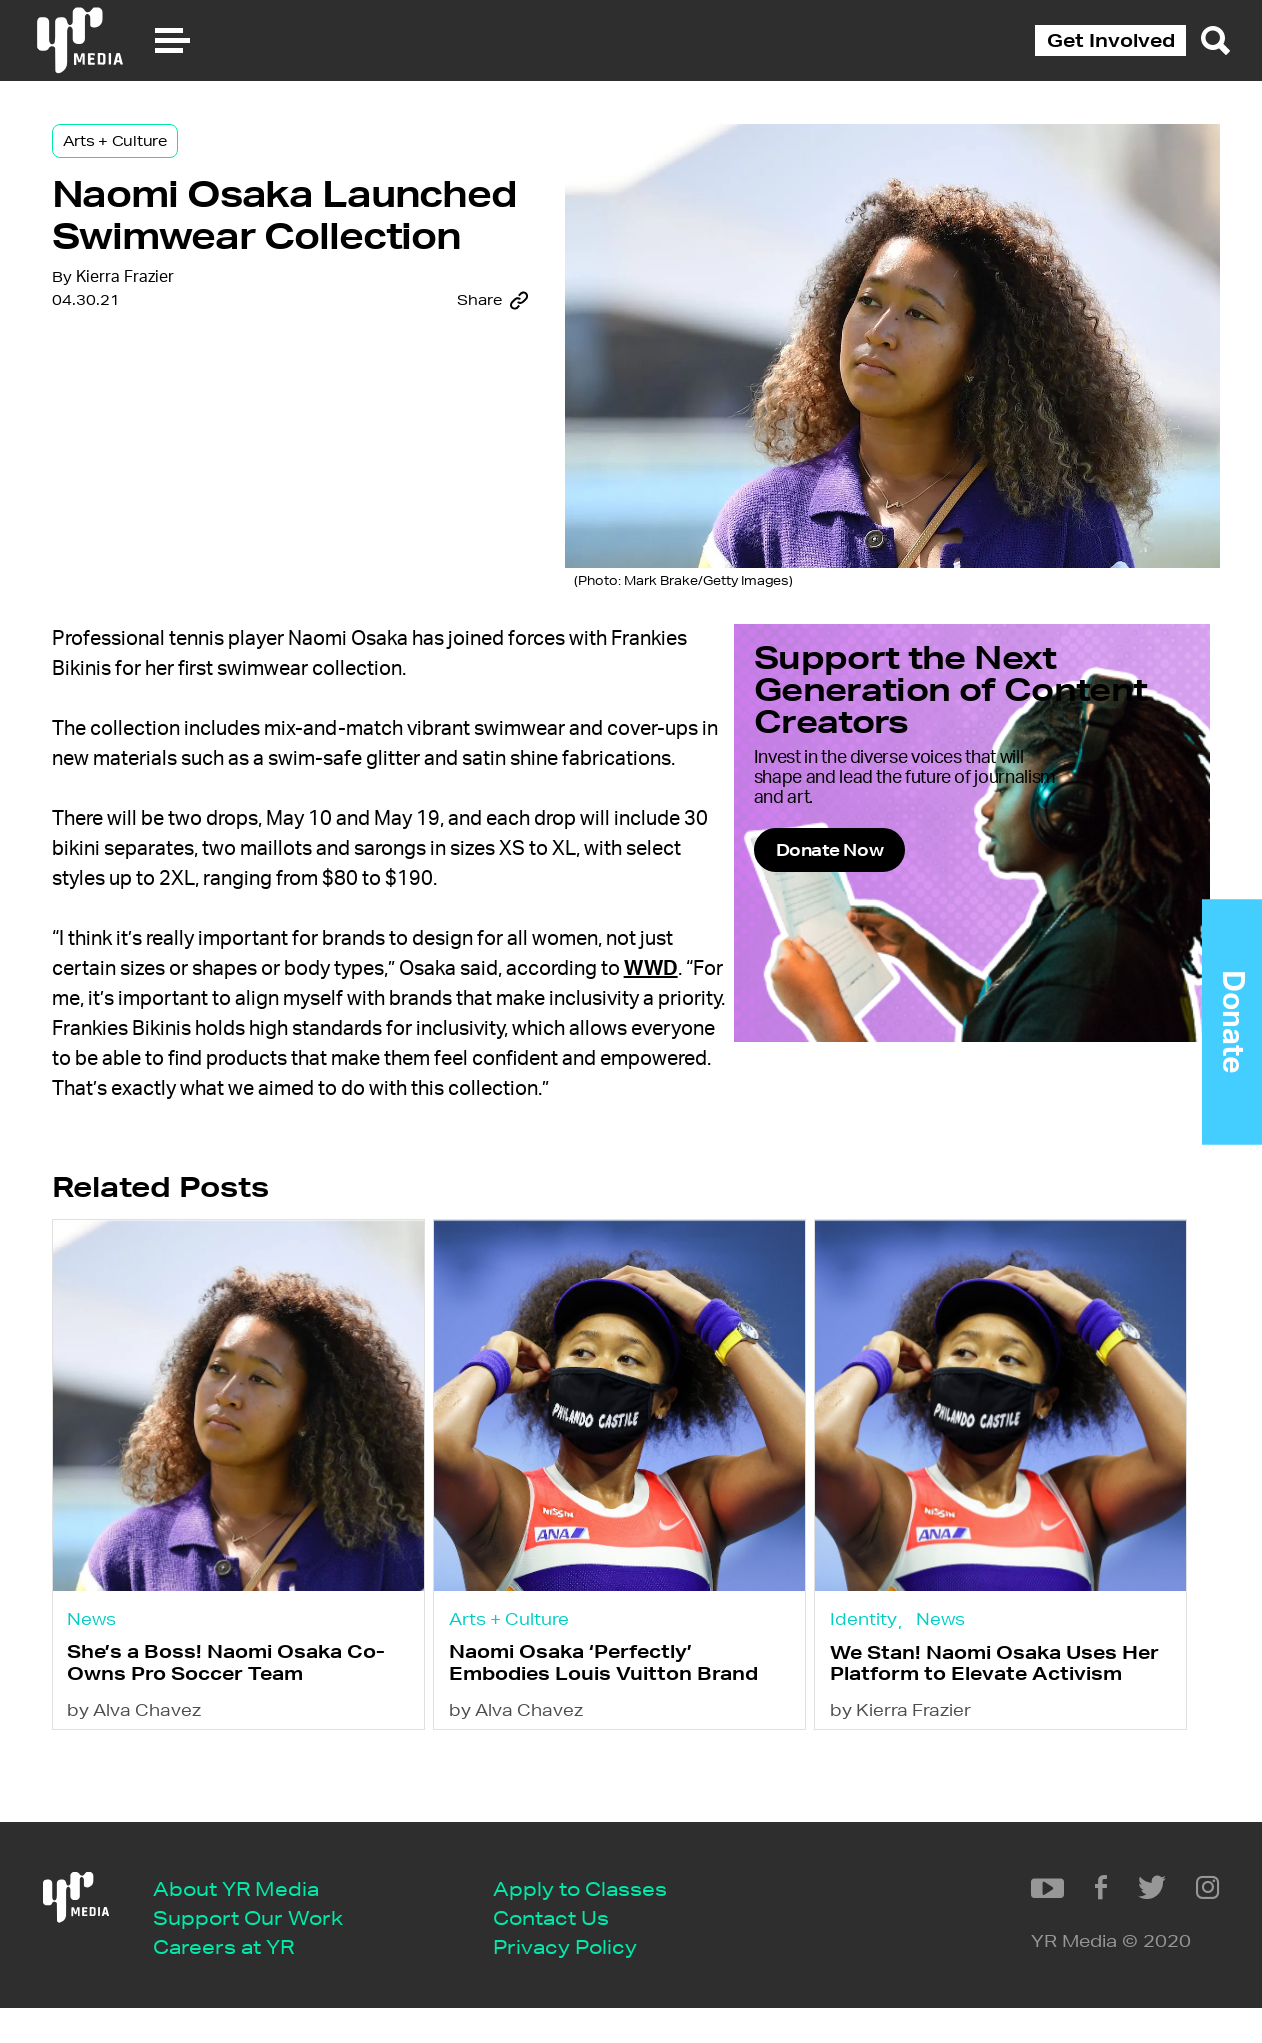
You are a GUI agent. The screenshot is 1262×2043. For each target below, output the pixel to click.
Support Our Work (265, 1949)
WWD (699, 1009)
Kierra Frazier (173, 423)
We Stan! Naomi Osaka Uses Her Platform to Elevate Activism (981, 1743)
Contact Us (568, 1949)
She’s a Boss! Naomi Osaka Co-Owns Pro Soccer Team (254, 1731)
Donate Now (922, 914)
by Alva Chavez (184, 1808)
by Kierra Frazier (908, 1808)
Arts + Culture (163, 162)
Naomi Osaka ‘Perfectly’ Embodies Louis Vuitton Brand (599, 1742)
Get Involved (1111, 40)
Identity (871, 1680)
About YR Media (253, 1919)
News (141, 1680)
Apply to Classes (597, 1919)
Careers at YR (240, 1979)
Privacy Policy (582, 1979)
